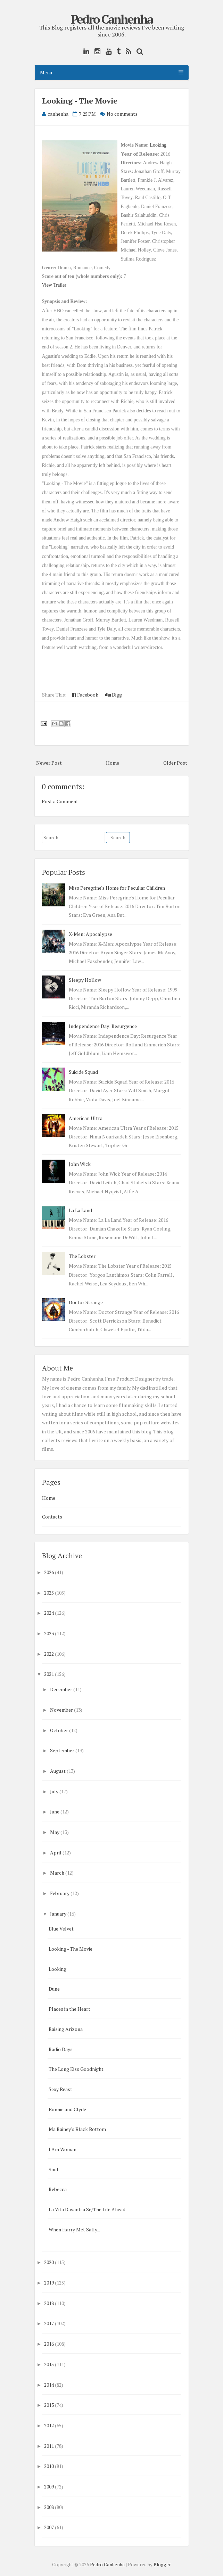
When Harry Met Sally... (74, 2229)
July (54, 1791)
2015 (49, 2364)
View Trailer (54, 285)
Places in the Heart (69, 2009)
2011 (49, 2446)
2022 (49, 1654)
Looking (158, 145)
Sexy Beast (60, 2089)
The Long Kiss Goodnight (76, 2069)
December (61, 1689)
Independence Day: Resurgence (103, 1026)
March (57, 1872)
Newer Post (49, 762)
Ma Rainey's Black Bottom (77, 2129)
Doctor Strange (86, 1302)
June (54, 1811)
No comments (122, 113)
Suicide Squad (83, 1072)
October (59, 1730)
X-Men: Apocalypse (90, 934)
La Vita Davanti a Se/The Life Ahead (87, 2209)
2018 (49, 2303)
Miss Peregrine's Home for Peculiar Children (117, 887)
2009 (49, 2486)
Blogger (162, 2564)
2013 (49, 2405)
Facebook (85, 694)
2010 (49, 2466)
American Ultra (85, 1118)
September (62, 1750)
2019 (49, 2282)
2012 (49, 2425)
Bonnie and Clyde (67, 2109)
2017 (49, 2323)
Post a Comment (60, 801)
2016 (49, 2343)
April (55, 1852)
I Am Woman (62, 2149)
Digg (113, 694)
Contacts (52, 1516)
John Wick (80, 1164)
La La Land (80, 1210)
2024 (49, 1613)
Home (112, 762)
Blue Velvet (61, 1928)
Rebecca (58, 2189)
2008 (49, 2507)
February (59, 1893)
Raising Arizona (66, 2029)
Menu (111, 72)
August (58, 1771)
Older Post (175, 762)
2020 (49, 2262)
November (61, 1709)
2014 (49, 2384)
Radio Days (61, 2049)
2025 (49, 1592)
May (54, 1832)
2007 (49, 2527)
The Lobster (82, 1256)
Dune (54, 1988)
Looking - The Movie (79, 101)
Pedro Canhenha (111, 19)
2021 (49, 1674)
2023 (49, 1633)
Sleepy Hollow (85, 980)
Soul (53, 2169)
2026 (49, 1572)
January (58, 1913)
